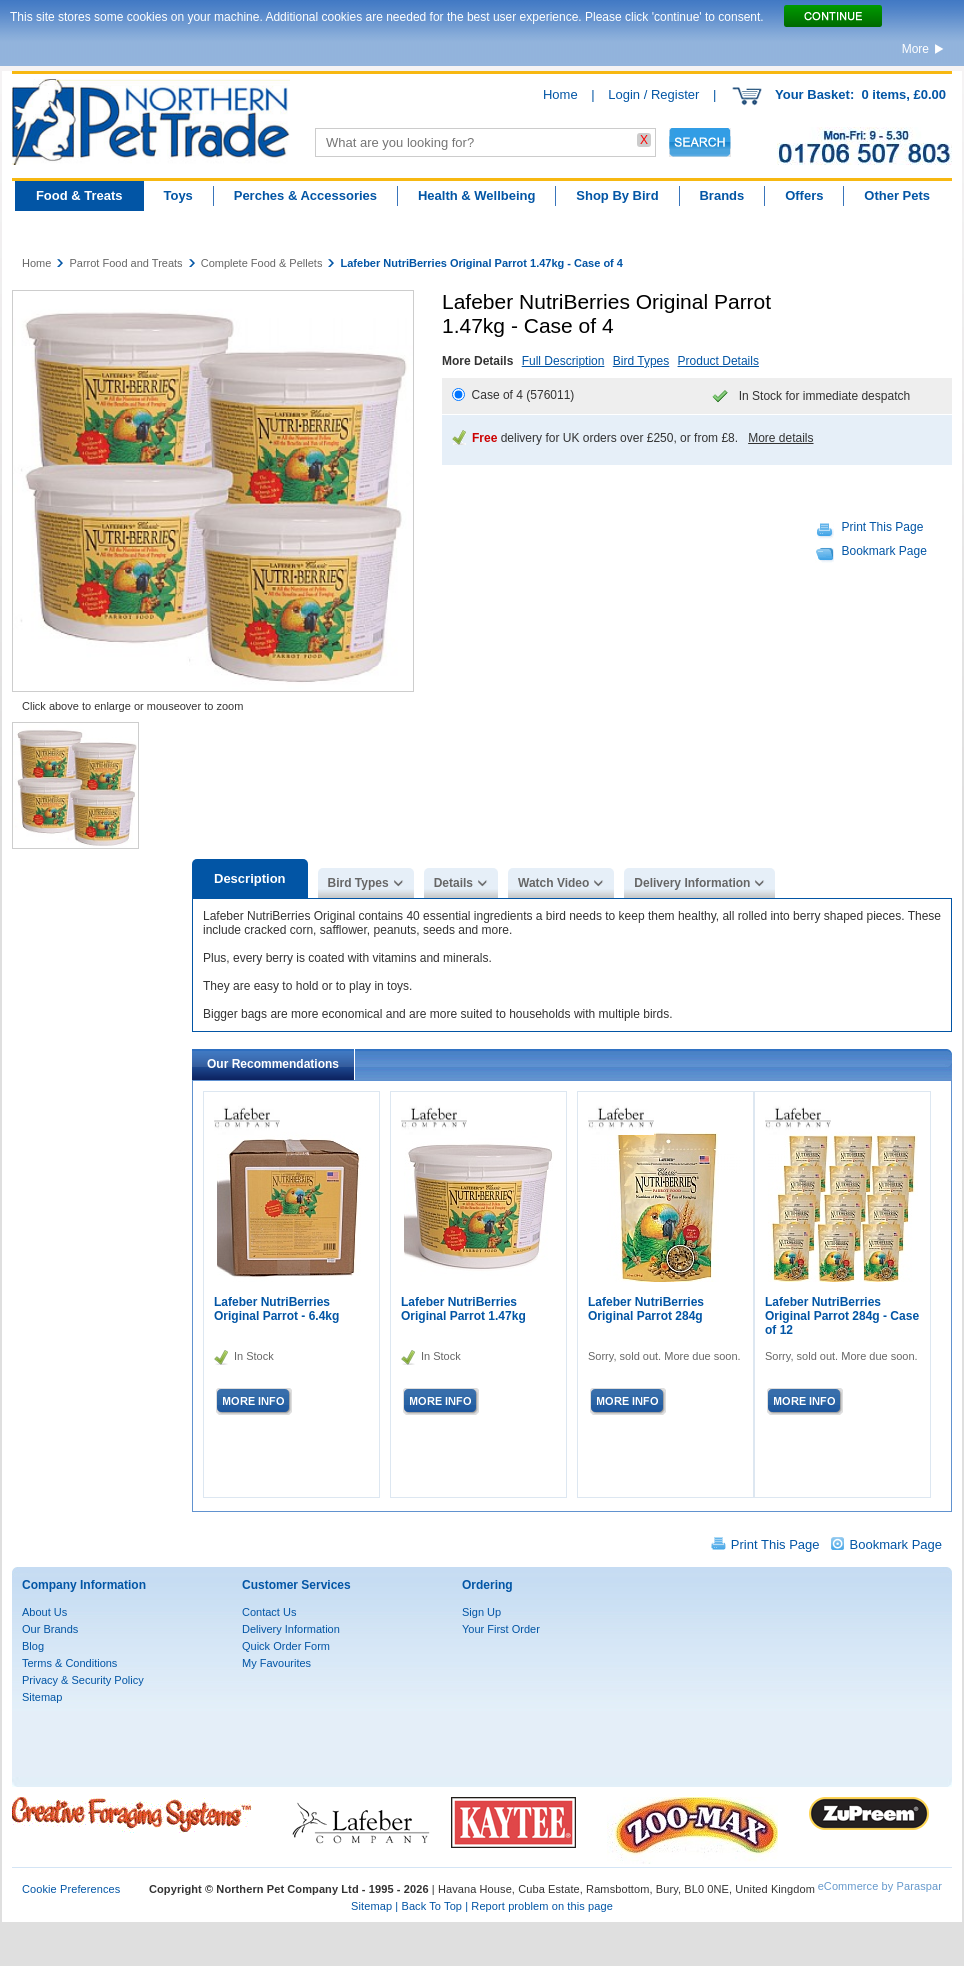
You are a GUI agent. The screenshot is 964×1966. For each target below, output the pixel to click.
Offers (804, 195)
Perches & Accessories (305, 195)
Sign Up (481, 1612)
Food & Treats (79, 195)
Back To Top (431, 1906)
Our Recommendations (273, 1064)
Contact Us (269, 1612)
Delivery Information (692, 883)
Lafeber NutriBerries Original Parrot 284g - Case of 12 (842, 1316)
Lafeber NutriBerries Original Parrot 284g (646, 1309)
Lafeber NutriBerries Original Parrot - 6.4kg (276, 1309)
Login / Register (653, 94)
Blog (33, 1646)
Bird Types (641, 361)
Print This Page (883, 527)
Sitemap (42, 1697)
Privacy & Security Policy (83, 1680)
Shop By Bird (617, 195)
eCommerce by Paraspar (880, 1886)
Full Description (563, 361)
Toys (177, 195)
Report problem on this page (542, 1906)
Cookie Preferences (71, 1889)
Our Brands (50, 1629)
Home (560, 94)
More (915, 49)
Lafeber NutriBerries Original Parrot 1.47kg (463, 1309)
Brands (721, 195)
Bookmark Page (884, 551)
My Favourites (276, 1663)
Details (453, 883)
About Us (44, 1612)
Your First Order (501, 1629)
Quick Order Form (286, 1646)
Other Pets (897, 195)
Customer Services (296, 1585)
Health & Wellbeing (477, 195)
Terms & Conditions (69, 1663)
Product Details (718, 361)
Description (250, 878)
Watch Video (553, 883)
